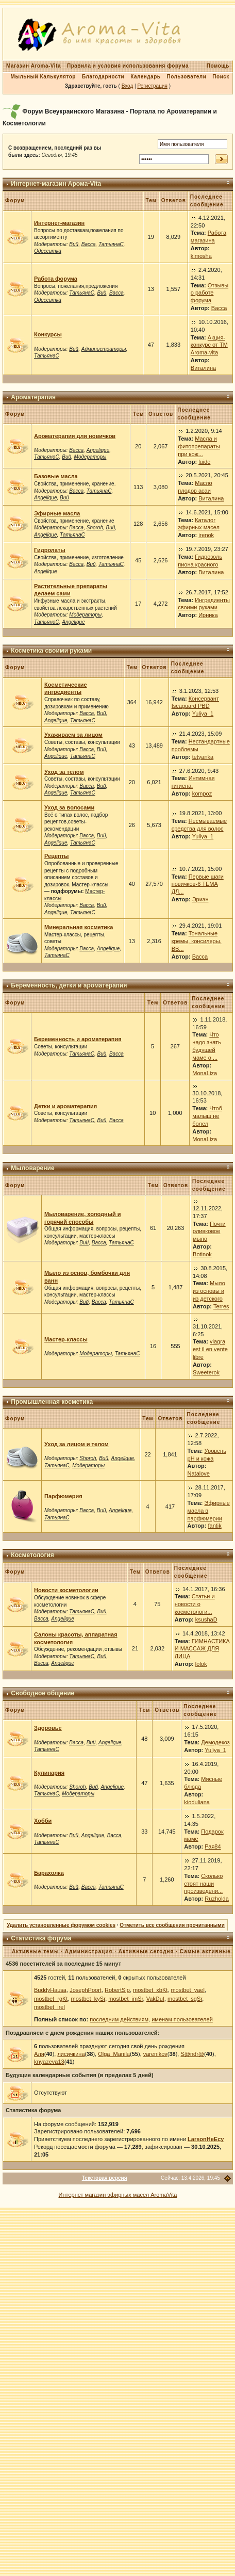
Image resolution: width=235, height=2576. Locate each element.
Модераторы (90, 457)
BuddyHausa (50, 1990)
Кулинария (49, 1773)
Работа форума (55, 279)
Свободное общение (42, 1693)
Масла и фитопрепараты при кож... (199, 446)
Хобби (43, 1821)
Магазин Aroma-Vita (33, 66)
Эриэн (200, 899)
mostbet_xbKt (150, 1990)
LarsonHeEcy (206, 2139)
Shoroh (95, 527)
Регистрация (152, 86)
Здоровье (48, 1728)
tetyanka (203, 757)
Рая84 (213, 1846)
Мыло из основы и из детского (209, 1291)
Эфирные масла (57, 513)
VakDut (155, 1999)
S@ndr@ (192, 2054)
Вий (73, 244)
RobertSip (117, 1990)
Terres (221, 1306)
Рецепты (56, 856)
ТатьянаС (111, 244)
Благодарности (103, 76)
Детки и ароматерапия (65, 1106)
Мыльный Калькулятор (43, 76)
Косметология (32, 1555)
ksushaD (206, 1619)
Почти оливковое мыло (209, 1231)
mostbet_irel (49, 2007)
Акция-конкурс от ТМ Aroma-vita (209, 345)
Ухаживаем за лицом (73, 735)
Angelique (98, 450)
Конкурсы (48, 334)
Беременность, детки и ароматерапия (69, 985)
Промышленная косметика (52, 1401)
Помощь (218, 66)
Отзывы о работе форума (209, 293)
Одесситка (47, 251)
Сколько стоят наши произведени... (203, 1883)
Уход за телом (64, 772)
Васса (88, 244)
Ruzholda (216, 1898)
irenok (206, 535)
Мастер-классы (66, 1339)
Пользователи (186, 76)
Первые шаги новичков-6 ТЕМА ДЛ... (198, 884)
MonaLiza (204, 1073)
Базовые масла (56, 476)
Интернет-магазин (59, 223)
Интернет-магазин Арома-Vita (56, 183)
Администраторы (103, 349)
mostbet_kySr (88, 1999)
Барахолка (49, 1873)
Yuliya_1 (203, 713)
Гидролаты (49, 550)
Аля (39, 2054)
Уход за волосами (69, 807)
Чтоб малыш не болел (207, 1116)
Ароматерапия (33, 397)
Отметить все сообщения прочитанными (172, 1925)
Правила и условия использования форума (128, 66)
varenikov (155, 2054)
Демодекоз (215, 1742)
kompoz (202, 793)
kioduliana (197, 1802)
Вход (127, 86)
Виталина (203, 368)
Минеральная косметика (78, 927)
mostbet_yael (187, 1990)
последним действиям (119, 2019)
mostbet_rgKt (51, 1999)
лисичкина (71, 2054)
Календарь (145, 76)
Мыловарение (32, 1168)
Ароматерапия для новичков (74, 436)
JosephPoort (86, 1990)
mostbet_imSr (125, 1999)
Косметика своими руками (51, 650)
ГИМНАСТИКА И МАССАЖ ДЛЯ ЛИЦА (202, 1649)
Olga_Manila (114, 2054)
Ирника (207, 615)
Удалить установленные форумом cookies (61, 1925)
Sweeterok (206, 1372)
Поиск (220, 76)
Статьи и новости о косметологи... (195, 1604)
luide (204, 462)
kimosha (201, 256)
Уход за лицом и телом (76, 1444)
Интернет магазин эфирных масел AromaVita (118, 2195)
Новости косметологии (66, 1590)
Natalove (199, 1473)
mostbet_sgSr (184, 1999)
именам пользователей (182, 2019)
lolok (201, 1664)
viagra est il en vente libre (210, 1349)
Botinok (202, 1254)
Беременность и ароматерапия (78, 1039)
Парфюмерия (63, 1496)
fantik (215, 1525)
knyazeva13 (49, 2062)
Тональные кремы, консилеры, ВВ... (197, 941)
